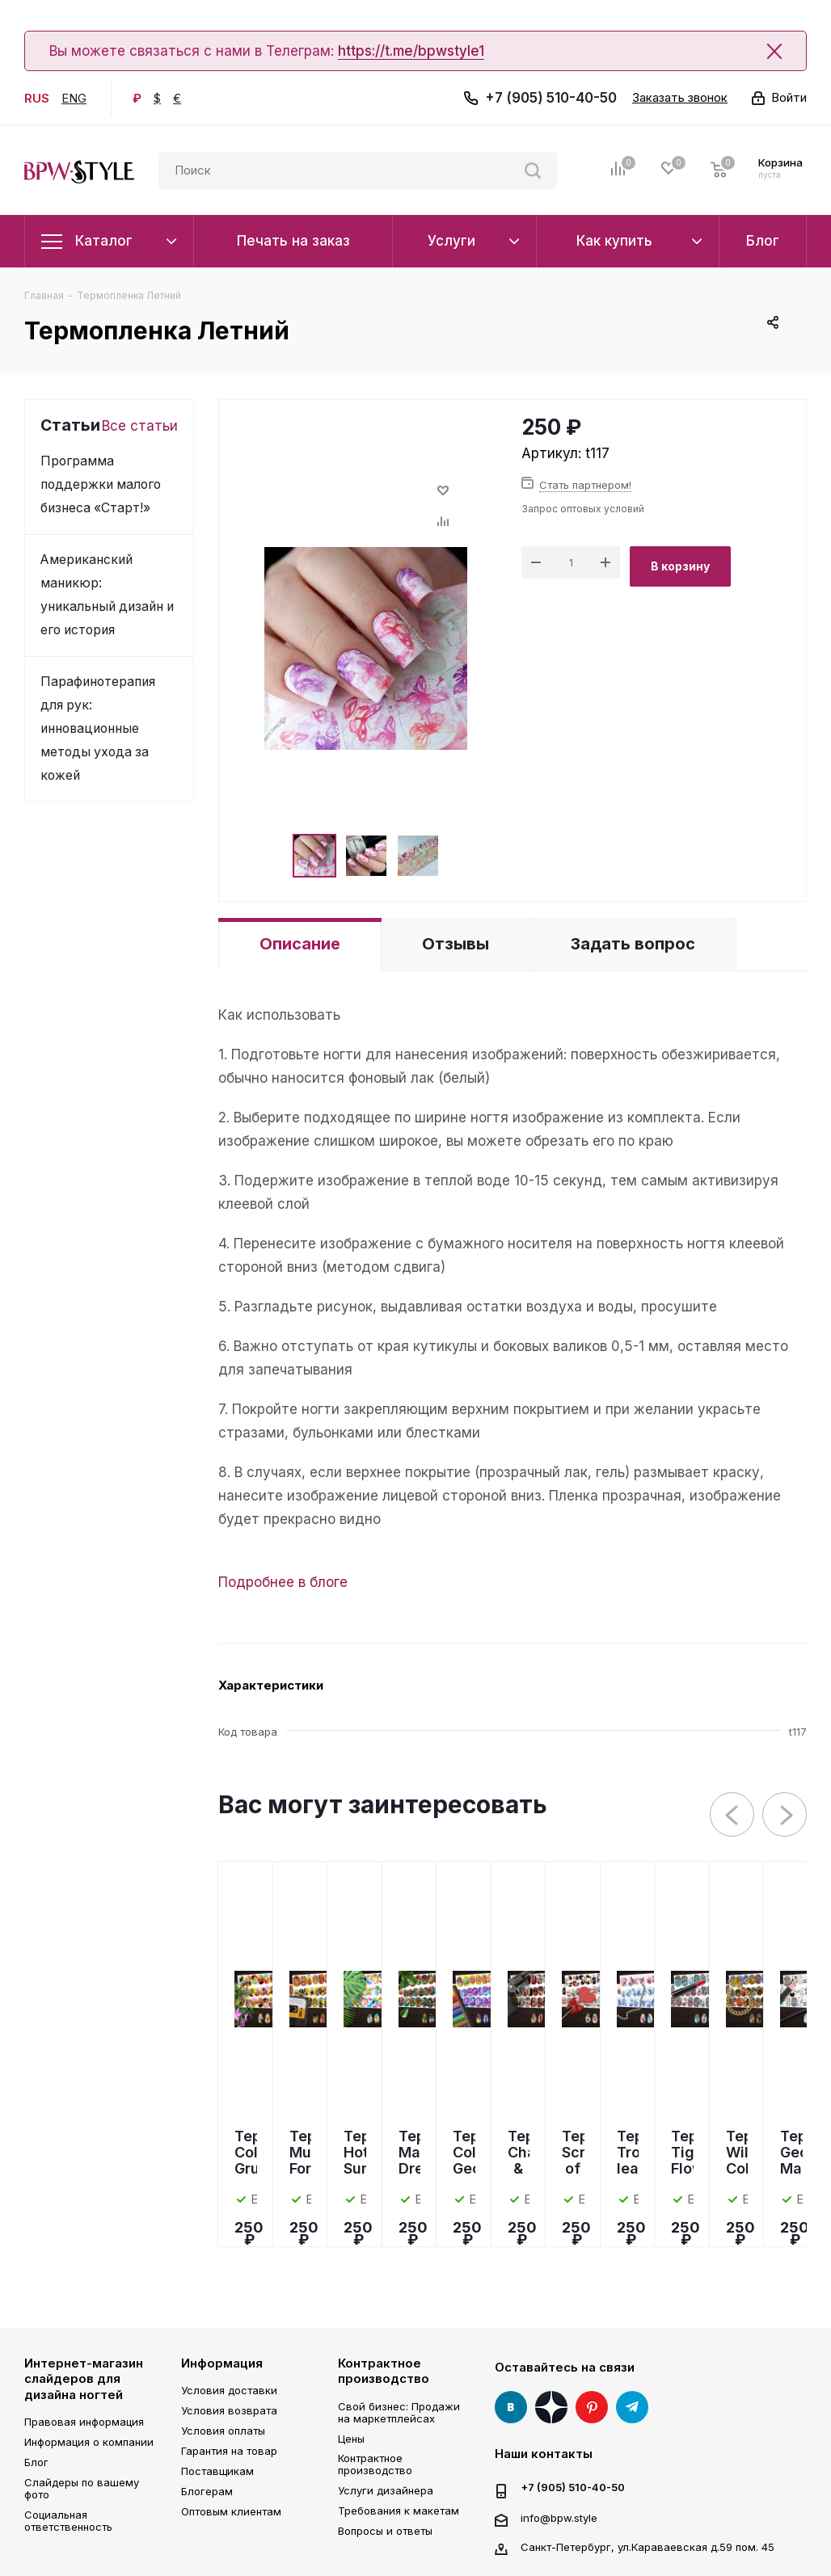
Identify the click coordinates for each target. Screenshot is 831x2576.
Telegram (632, 2407)
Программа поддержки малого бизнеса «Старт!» (100, 484)
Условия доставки (229, 2390)
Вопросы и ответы (385, 2530)
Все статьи (140, 426)
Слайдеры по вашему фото (81, 2488)
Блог (36, 2462)
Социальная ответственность (68, 2520)
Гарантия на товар (229, 2450)
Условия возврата (229, 2410)
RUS (36, 98)
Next (785, 1815)
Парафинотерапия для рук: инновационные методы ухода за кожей (97, 728)
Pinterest (592, 2407)
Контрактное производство (383, 2371)
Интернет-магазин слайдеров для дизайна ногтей (83, 2378)
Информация (222, 2363)
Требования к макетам (398, 2510)
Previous (733, 1815)
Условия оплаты (223, 2430)
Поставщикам (217, 2470)
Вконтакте (511, 2407)
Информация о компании (89, 2441)
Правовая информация (84, 2421)
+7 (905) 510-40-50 (551, 98)
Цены (351, 2438)
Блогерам (207, 2491)
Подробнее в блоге (283, 1582)
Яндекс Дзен (551, 2407)
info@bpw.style (559, 2517)
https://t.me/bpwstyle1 (411, 51)
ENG (73, 98)
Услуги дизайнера (385, 2490)
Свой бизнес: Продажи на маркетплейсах (399, 2412)
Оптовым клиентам (231, 2511)
